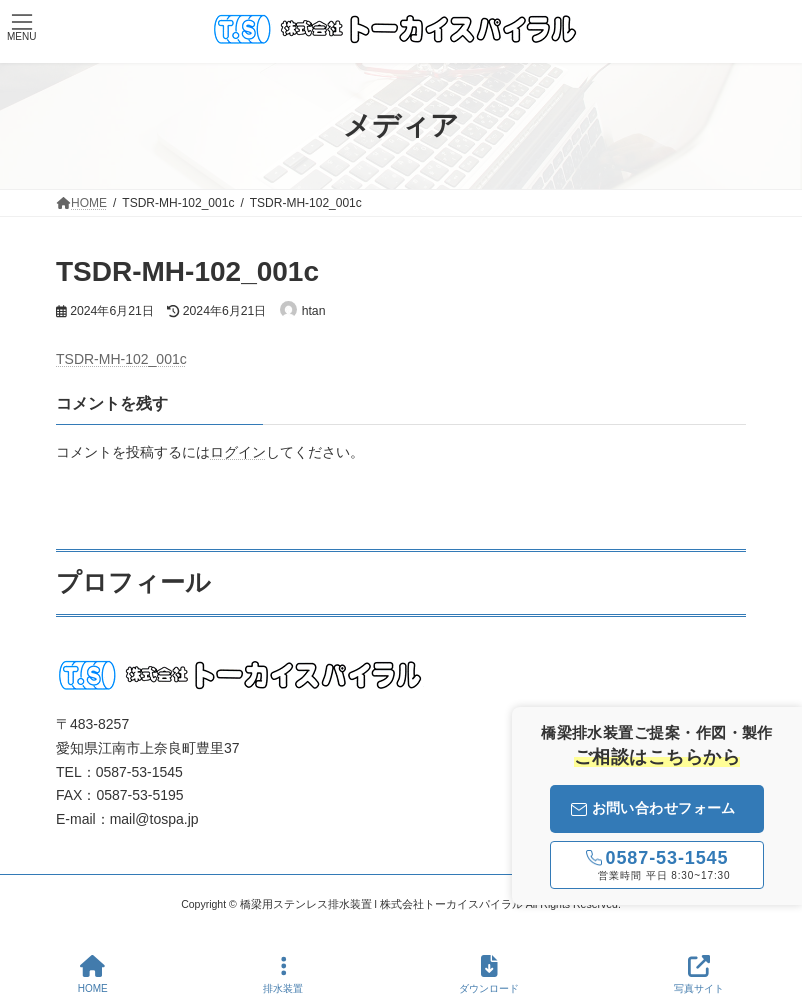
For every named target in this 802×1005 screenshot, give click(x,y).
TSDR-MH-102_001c (121, 359)
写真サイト (699, 974)
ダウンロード (489, 974)
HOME (93, 974)
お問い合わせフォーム (653, 808)
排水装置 (283, 974)
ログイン (238, 452)
